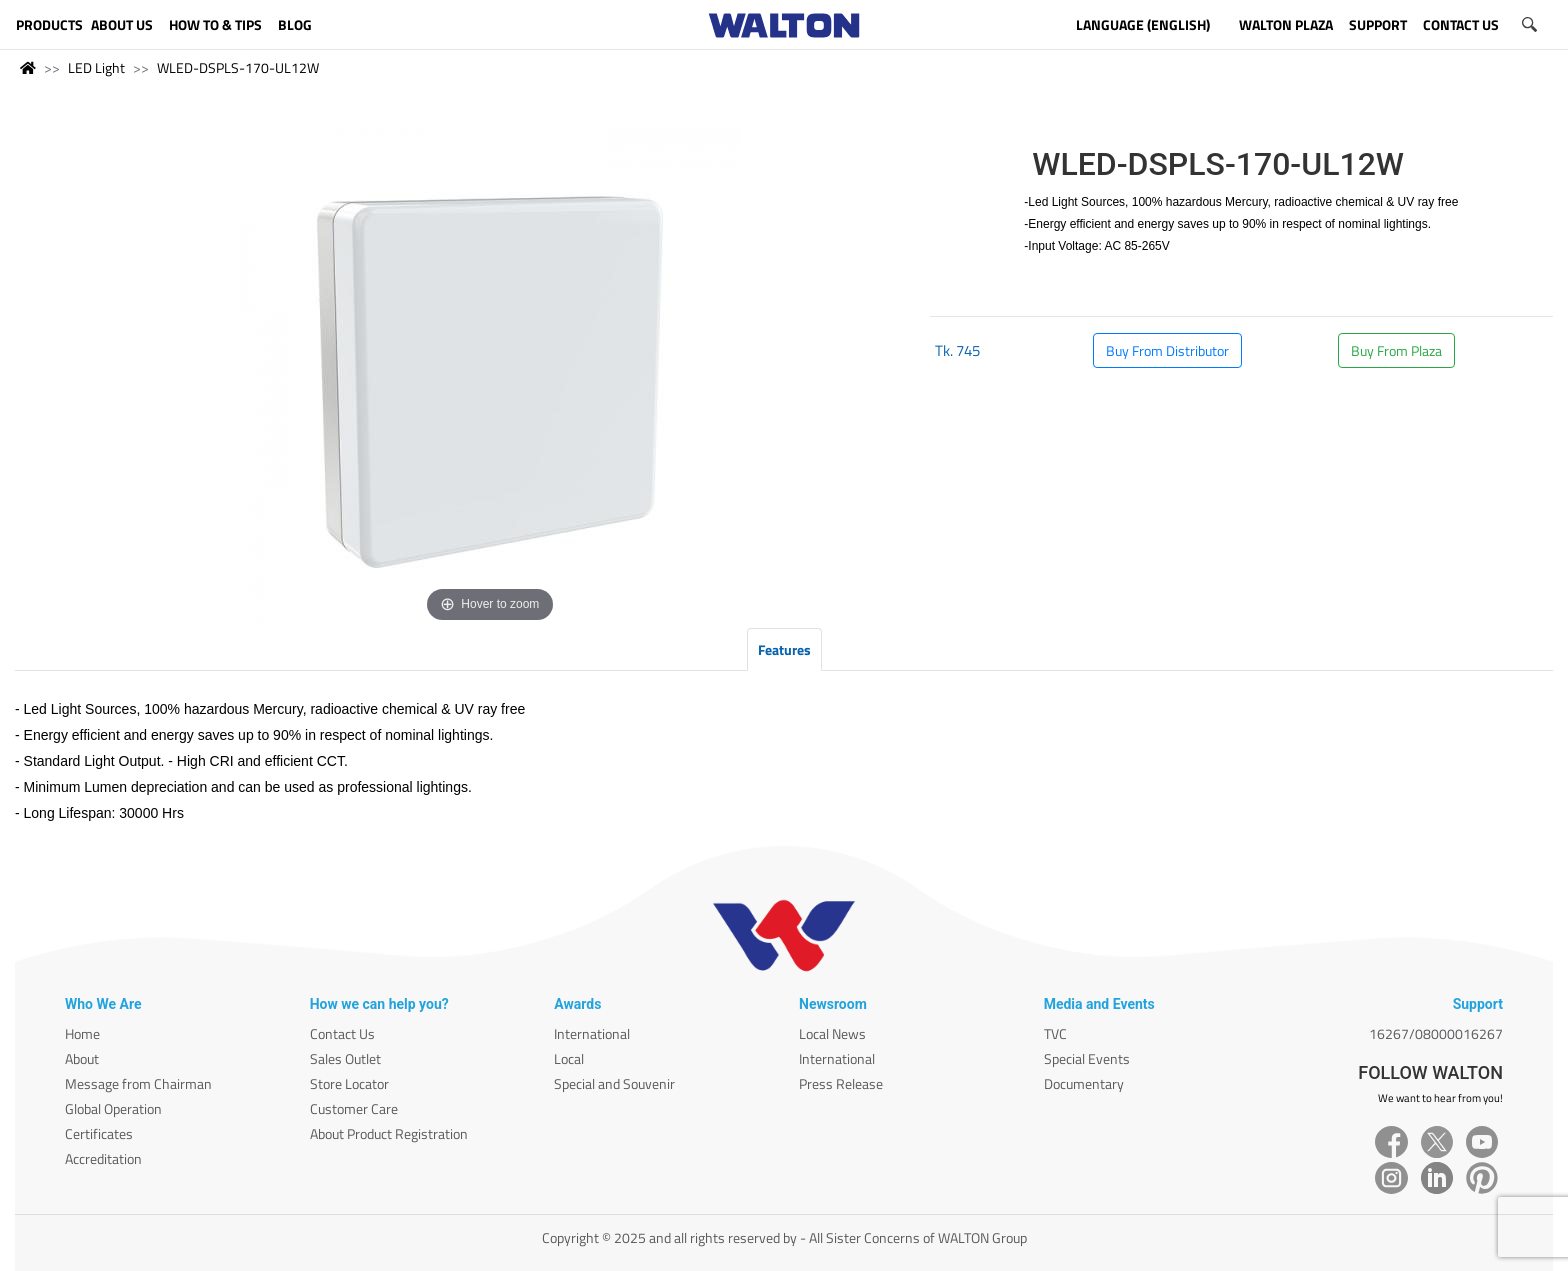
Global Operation (113, 1108)
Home (82, 1033)
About (82, 1058)
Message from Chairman (138, 1083)
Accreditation (103, 1158)
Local (569, 1058)
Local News (832, 1033)
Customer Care (354, 1108)
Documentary (1084, 1083)
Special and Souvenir (614, 1083)
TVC (1055, 1033)
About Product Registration (389, 1133)
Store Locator (349, 1083)
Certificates (99, 1133)
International (592, 1033)
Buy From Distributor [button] (1167, 350)
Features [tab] (784, 649)
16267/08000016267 (1436, 1033)
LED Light (96, 67)
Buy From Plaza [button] (1396, 350)
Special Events (1087, 1058)
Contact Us (342, 1033)
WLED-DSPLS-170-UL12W (238, 67)
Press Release (841, 1083)
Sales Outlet (345, 1058)
